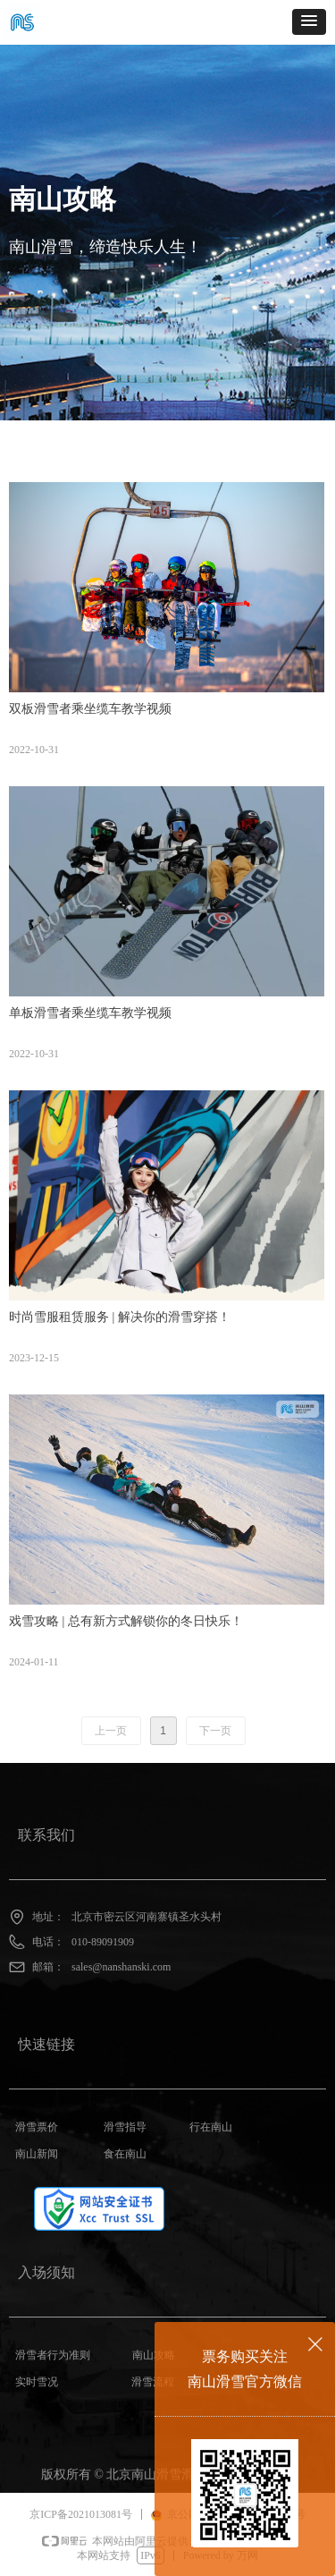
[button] (309, 22)
